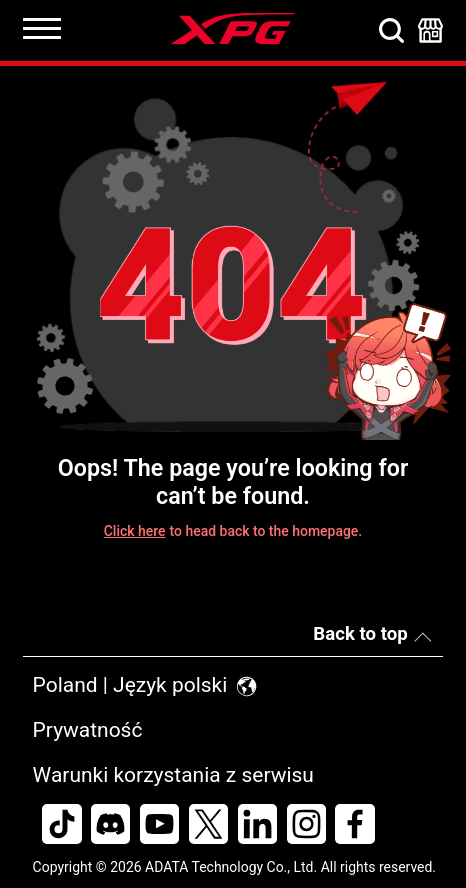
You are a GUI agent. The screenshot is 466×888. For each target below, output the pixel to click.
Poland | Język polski (146, 685)
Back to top (360, 634)
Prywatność (88, 730)
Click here (135, 531)
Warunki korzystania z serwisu (173, 775)
